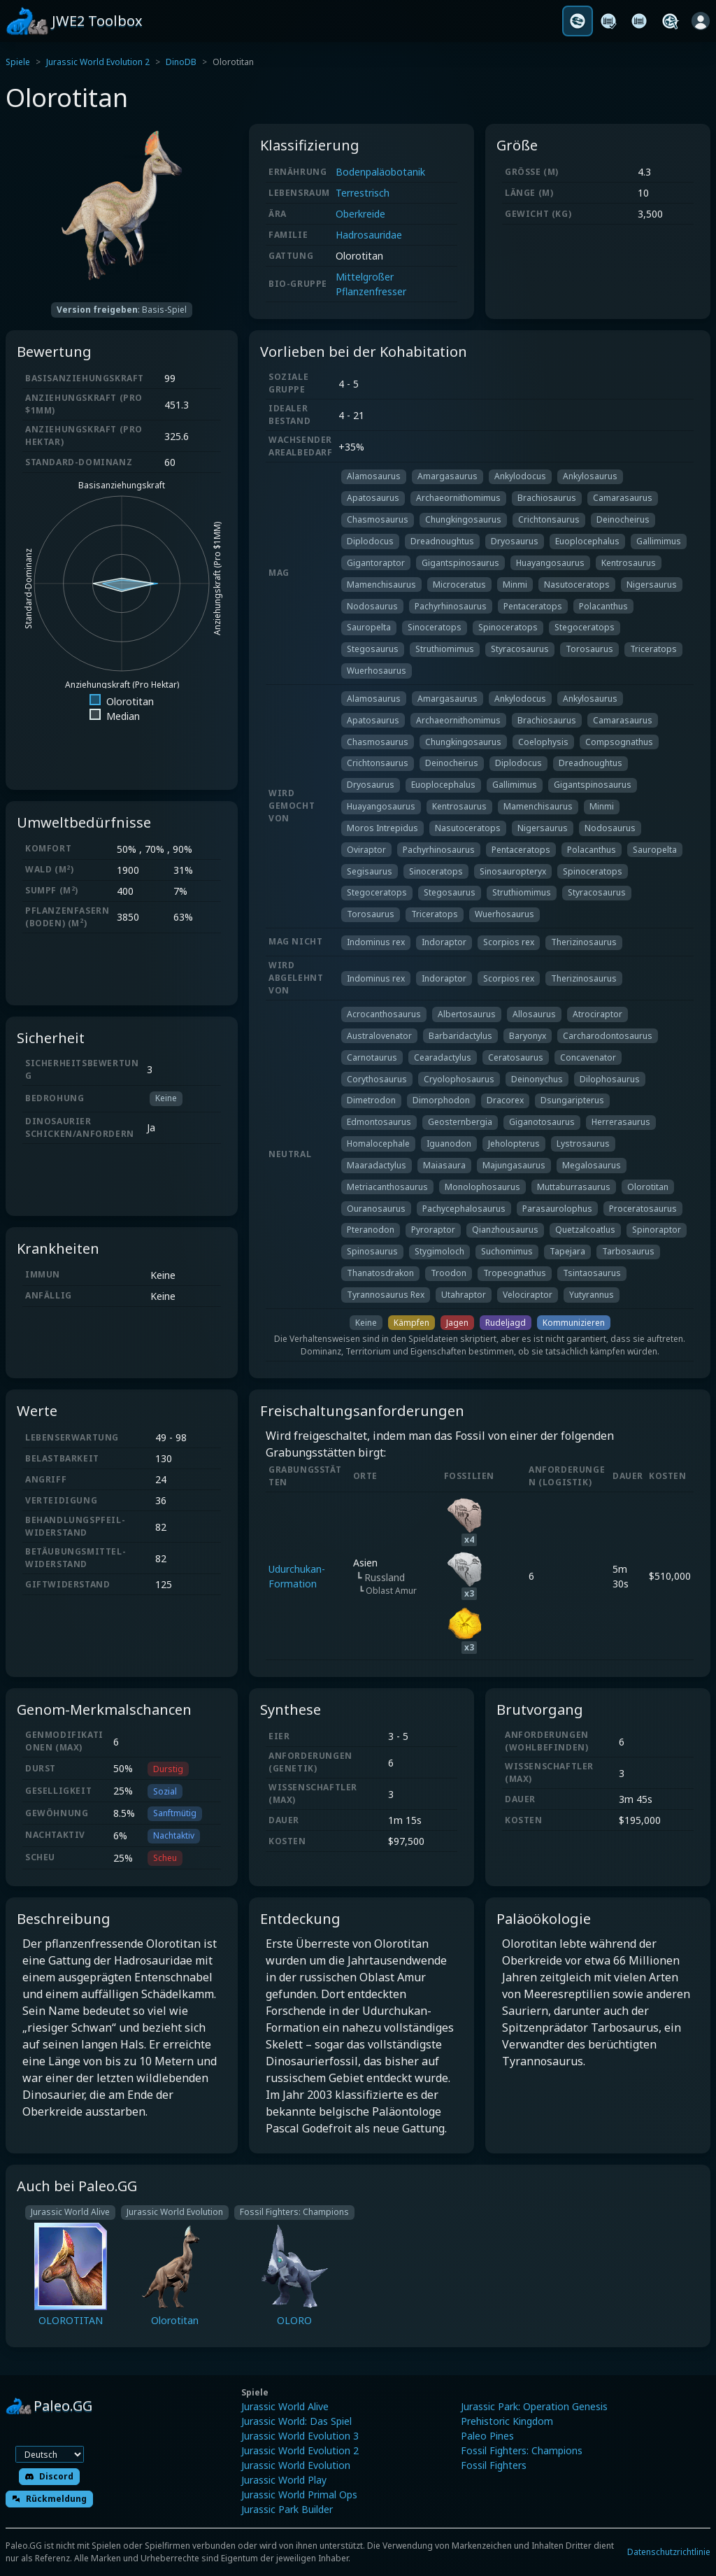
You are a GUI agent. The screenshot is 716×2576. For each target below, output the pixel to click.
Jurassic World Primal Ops (299, 2494)
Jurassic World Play (284, 2479)
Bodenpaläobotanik (380, 171)
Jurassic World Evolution (295, 2465)
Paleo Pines (487, 2435)
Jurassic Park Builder (287, 2509)
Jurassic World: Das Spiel (296, 2421)
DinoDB (181, 62)
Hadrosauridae (369, 234)
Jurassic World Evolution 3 (300, 2435)
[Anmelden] (700, 21)
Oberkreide (360, 213)
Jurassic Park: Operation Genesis (534, 2406)
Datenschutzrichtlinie (668, 2552)
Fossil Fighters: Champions (521, 2450)
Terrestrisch (362, 192)
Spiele (18, 62)
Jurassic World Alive (285, 2406)
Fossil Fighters (494, 2465)
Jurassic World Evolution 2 (98, 62)
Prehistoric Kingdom (507, 2421)
